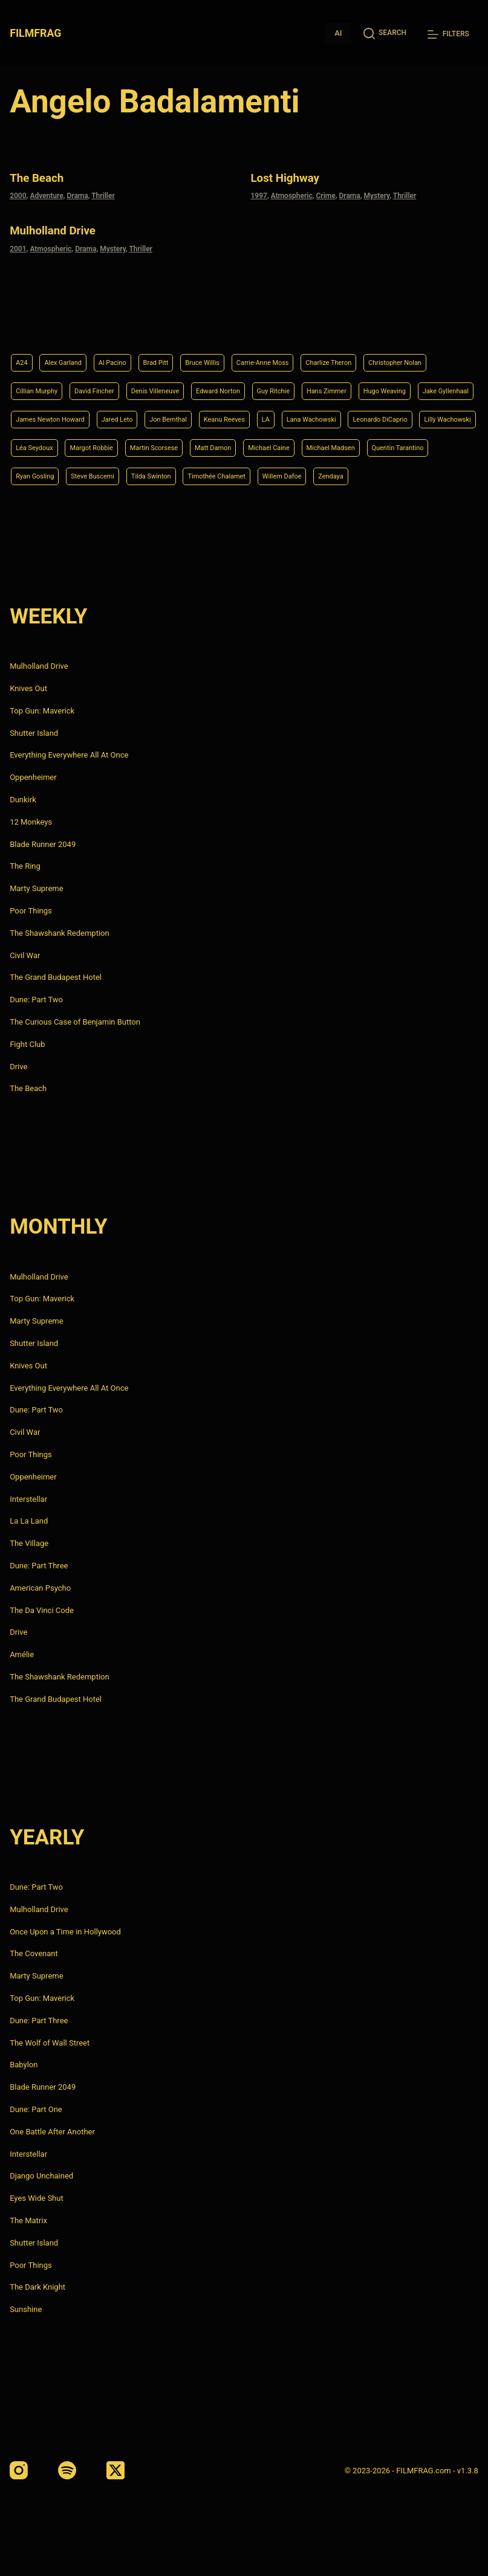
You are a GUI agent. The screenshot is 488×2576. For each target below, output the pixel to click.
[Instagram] (19, 2470)
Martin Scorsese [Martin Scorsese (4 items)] (119, 444)
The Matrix (28, 2220)
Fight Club (27, 1044)
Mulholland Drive (62, 227)
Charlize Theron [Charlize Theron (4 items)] (388, 322)
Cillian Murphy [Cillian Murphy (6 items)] (127, 352)
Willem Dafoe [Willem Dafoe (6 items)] (338, 475)
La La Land (29, 1520)
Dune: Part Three (39, 1565)
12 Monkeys (31, 821)
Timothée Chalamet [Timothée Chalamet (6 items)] (259, 475)
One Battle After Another (52, 2131)
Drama (77, 194)
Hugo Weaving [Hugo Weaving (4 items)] (111, 383)
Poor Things (31, 910)
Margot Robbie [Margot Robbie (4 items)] (43, 444)
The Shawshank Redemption (59, 933)
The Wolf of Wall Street (49, 2042)
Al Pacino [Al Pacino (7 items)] (130, 322)
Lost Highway (293, 177)
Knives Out (28, 688)
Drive (18, 1066)
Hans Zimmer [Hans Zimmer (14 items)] (41, 383)
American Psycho (40, 1587)
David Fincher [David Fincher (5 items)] (196, 352)
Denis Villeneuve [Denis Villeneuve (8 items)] (270, 352)
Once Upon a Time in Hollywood (65, 1931)
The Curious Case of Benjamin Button (75, 1021)
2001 (18, 244)
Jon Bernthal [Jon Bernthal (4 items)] (417, 383)
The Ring (25, 866)
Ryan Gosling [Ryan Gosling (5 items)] (40, 475)
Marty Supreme (36, 888)
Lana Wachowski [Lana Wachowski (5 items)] (144, 414)
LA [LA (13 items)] (90, 414)
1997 (259, 194)
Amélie (22, 1654)
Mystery (377, 194)
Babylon (23, 2064)
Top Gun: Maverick (42, 710)
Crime (325, 194)
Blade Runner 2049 (43, 844)
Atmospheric (292, 194)
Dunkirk (23, 799)
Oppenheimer (33, 777)
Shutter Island (34, 733)
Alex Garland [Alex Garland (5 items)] (72, 322)
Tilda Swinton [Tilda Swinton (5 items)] (179, 475)
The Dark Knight (37, 2286)
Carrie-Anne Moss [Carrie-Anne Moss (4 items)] (308, 322)
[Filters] (448, 34)
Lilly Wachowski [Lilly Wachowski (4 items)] (309, 414)
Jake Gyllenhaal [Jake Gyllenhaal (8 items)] (184, 383)
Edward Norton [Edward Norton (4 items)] (345, 352)
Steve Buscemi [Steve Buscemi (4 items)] (109, 475)
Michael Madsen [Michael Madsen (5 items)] (331, 444)
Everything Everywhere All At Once (69, 754)
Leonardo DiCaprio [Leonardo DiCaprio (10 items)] (228, 414)
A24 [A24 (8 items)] (23, 322)
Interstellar (28, 1499)
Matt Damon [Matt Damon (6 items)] (189, 444)
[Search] (385, 33)
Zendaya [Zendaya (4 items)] (396, 475)
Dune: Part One (36, 2109)
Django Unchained (41, 2175)
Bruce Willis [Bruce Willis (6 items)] (236, 322)
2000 (18, 194)
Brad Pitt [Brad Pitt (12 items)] (180, 322)
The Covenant (34, 1954)
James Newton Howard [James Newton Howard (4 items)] (275, 383)
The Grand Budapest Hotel (56, 977)
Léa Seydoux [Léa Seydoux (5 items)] (380, 414)
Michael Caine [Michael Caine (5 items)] (256, 444)
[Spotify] (67, 2470)
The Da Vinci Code (42, 1610)
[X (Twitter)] (115, 2470)
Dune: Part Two (36, 999)
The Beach (43, 177)
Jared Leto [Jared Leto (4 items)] (356, 383)
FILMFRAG (37, 33)
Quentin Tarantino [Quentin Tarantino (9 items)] (412, 444)
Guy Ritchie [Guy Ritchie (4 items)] (412, 352)
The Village (29, 1543)
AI (338, 32)
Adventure (46, 194)
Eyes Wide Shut (36, 2198)
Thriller (103, 194)
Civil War (25, 955)
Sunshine (26, 2309)
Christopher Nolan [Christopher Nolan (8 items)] (50, 352)
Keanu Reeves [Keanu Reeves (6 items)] (42, 414)
